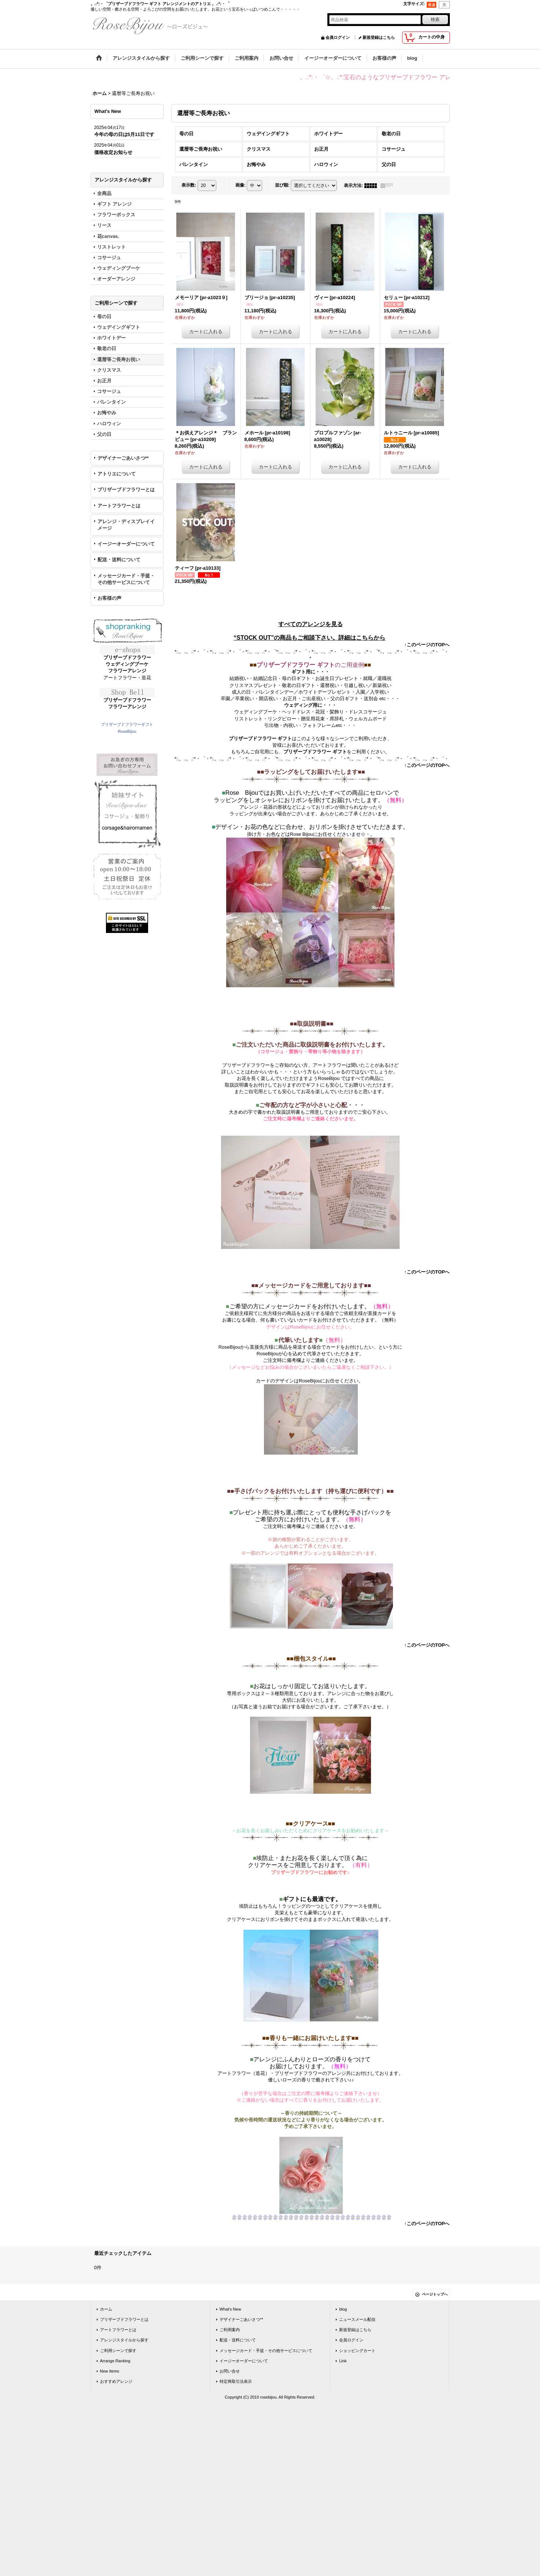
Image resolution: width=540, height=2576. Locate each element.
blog (343, 2309)
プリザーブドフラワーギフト (127, 724)
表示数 (188, 185)
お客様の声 (109, 598)
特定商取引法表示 (236, 2381)
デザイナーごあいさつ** (123, 458)
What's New (230, 2309)
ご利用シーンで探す (118, 2350)
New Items (109, 2371)
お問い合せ (230, 2371)
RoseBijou (127, 731)
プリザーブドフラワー (127, 657)
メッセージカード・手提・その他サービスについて (126, 579)
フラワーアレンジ (127, 670)
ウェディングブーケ (127, 664)
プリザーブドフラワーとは (126, 489)
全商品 (104, 193)
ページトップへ (435, 2294)
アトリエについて (117, 474)
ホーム (106, 2309)
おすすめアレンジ (116, 2381)
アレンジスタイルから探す (124, 2340)
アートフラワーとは (119, 505)
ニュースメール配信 (357, 2319)
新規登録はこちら (379, 37)
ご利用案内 (230, 2329)
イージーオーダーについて (126, 544)
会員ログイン (338, 37)
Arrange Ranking (115, 2361)
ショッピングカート (357, 2350)
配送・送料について (119, 559)
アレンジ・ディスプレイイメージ (126, 525)
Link (342, 2361)
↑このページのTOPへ (427, 644)
